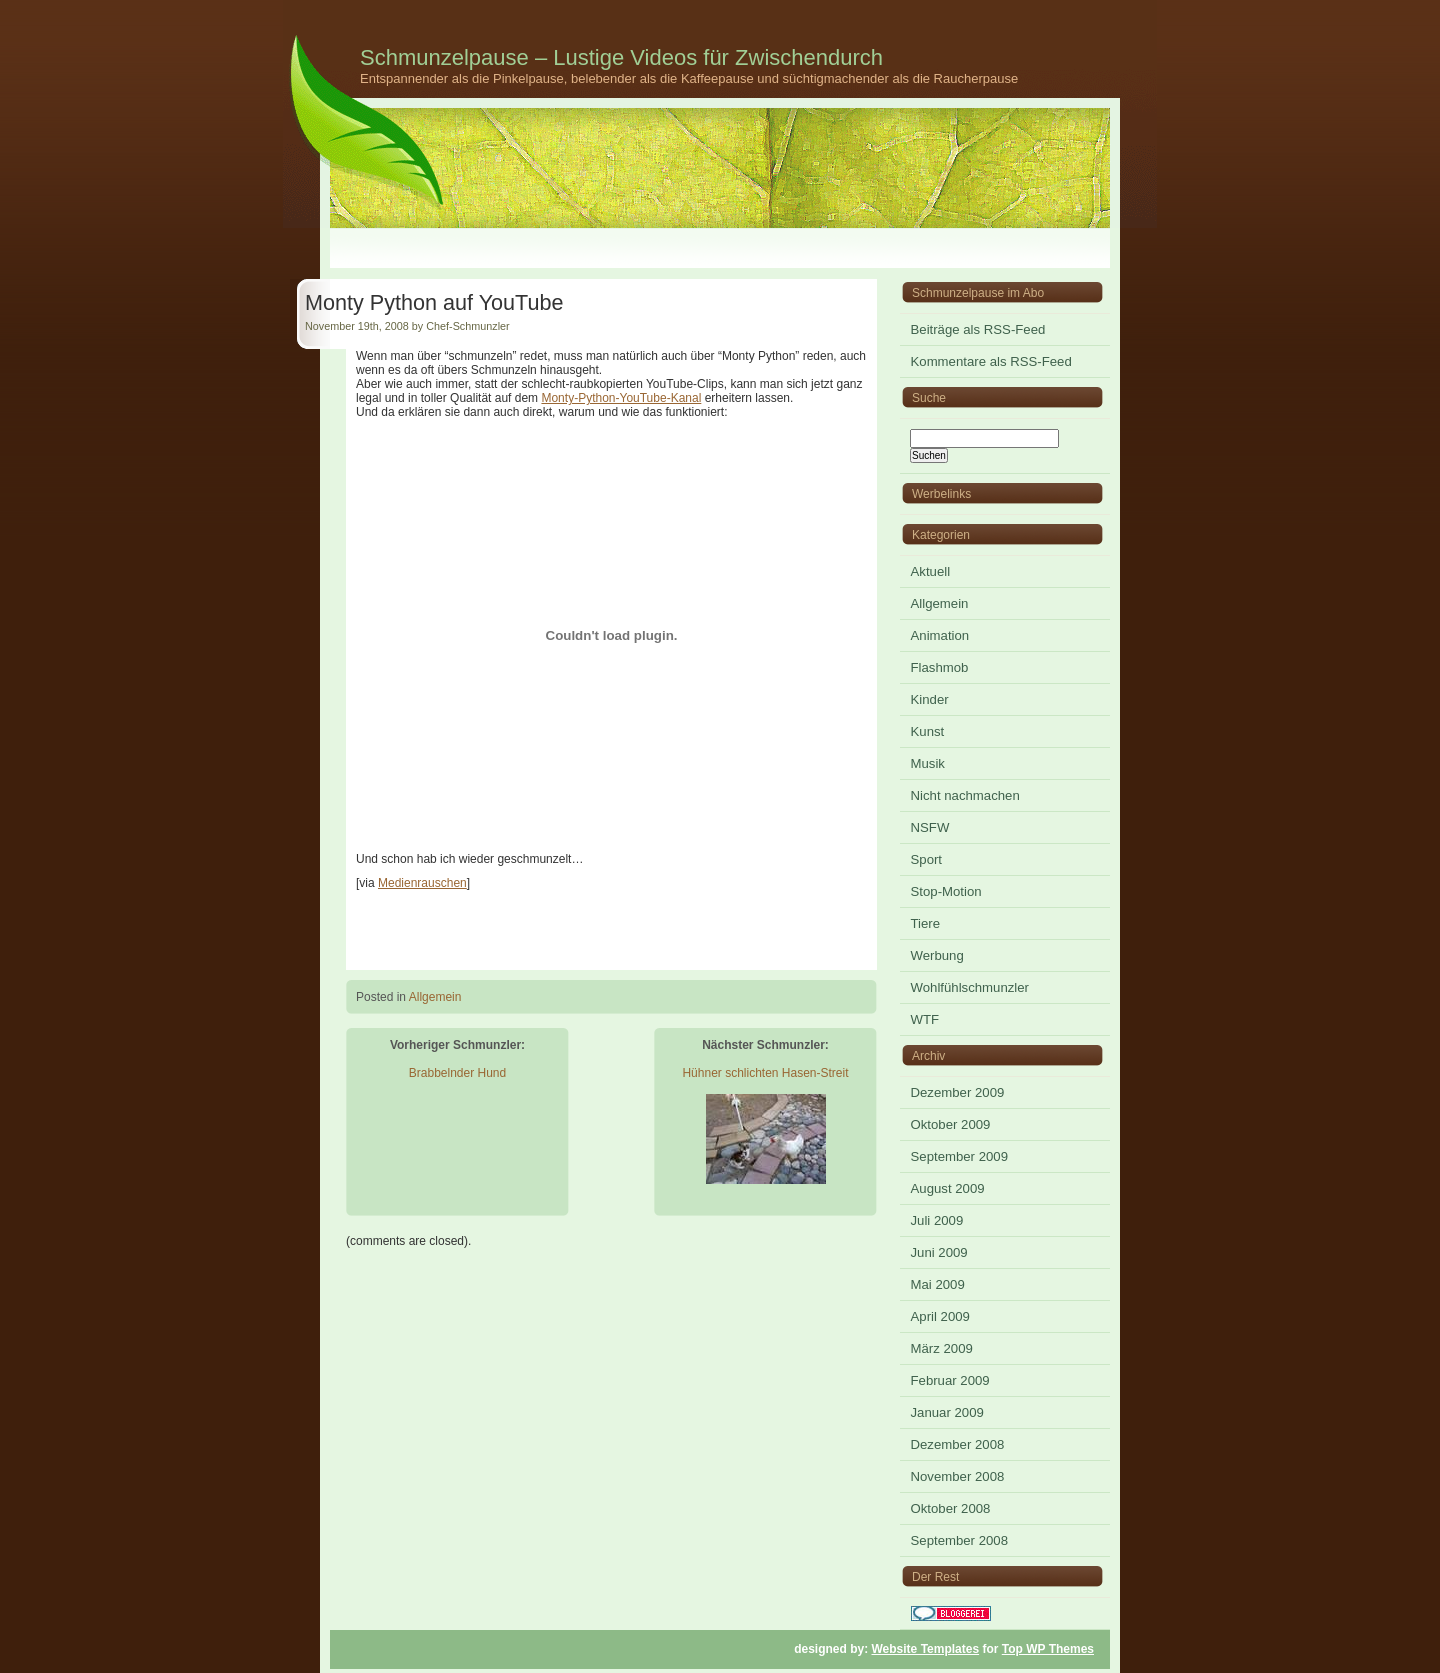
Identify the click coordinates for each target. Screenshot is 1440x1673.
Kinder (930, 699)
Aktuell (931, 571)
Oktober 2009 (951, 1124)
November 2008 (958, 1476)
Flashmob (940, 667)
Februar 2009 (950, 1380)
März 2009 (942, 1348)
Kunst (928, 731)
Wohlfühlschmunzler (970, 987)
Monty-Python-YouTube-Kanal (621, 398)
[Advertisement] (720, 248)
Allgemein (435, 997)
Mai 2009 (938, 1284)
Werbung (937, 955)
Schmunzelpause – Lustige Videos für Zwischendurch (621, 57)
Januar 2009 (947, 1412)
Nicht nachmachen (965, 795)
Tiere (926, 923)
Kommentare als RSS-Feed (991, 361)
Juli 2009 (937, 1220)
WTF (925, 1019)
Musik (928, 763)
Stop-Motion (946, 891)
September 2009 (960, 1156)
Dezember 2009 (958, 1092)
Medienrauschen (422, 883)
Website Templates (926, 1649)
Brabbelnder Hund (457, 1073)
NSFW (930, 827)
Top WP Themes (1048, 1649)
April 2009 (940, 1316)
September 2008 (960, 1540)
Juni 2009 (939, 1252)
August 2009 (948, 1188)
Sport (927, 859)
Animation (940, 635)
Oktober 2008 (951, 1508)
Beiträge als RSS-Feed (978, 329)
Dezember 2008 (958, 1444)
